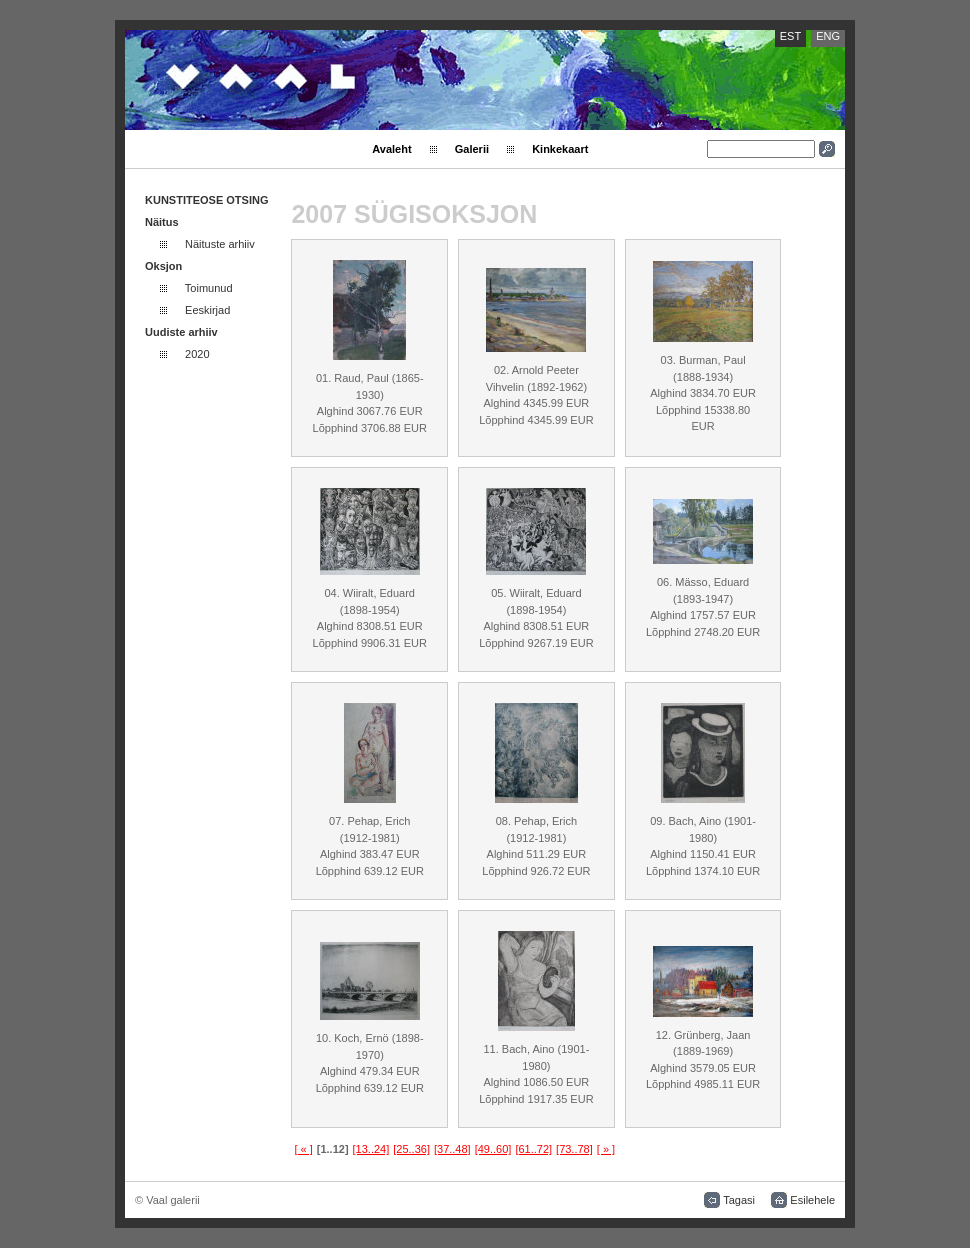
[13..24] (371, 1149)
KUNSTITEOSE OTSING (206, 200)
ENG (828, 36)
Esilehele (812, 1200)
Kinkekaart (560, 149)
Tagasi (739, 1200)
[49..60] (493, 1149)
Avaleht (391, 149)
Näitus (162, 222)
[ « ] (303, 1149)
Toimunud (209, 288)
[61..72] (533, 1149)
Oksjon (163, 266)
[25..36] (411, 1149)
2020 (197, 354)
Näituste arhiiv (220, 244)
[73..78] (574, 1149)
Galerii (472, 149)
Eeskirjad (207, 310)
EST (790, 36)
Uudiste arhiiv (181, 332)
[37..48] (452, 1149)
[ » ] (606, 1149)
